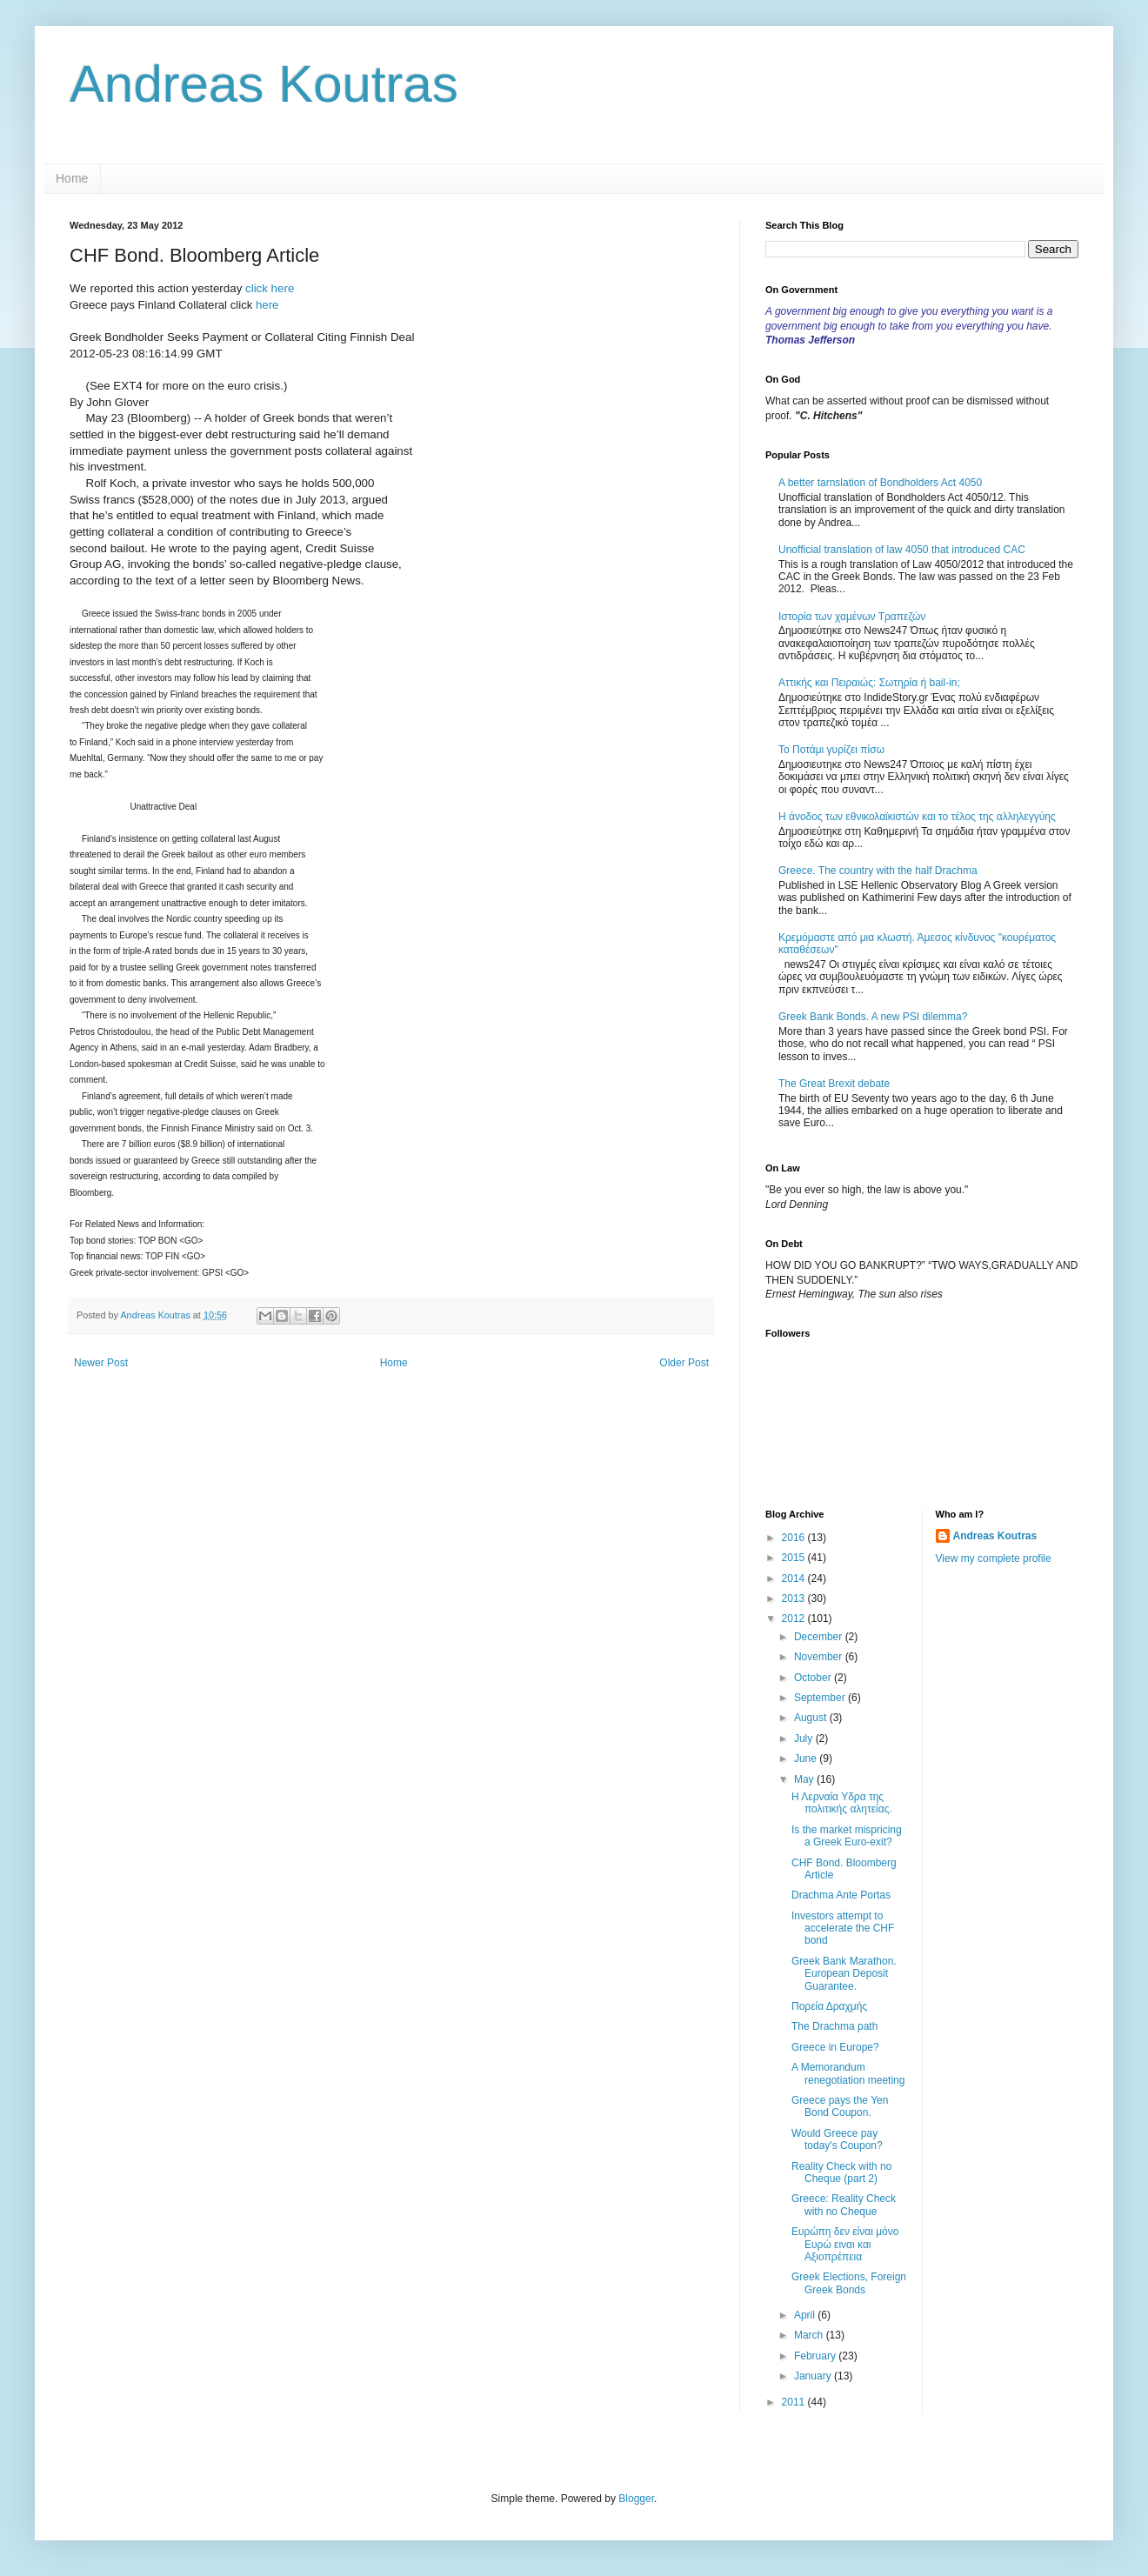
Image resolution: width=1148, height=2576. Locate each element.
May (805, 1779)
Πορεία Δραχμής (829, 2006)
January (814, 2376)
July (805, 1738)
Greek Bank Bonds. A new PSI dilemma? (872, 1017)
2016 (795, 1538)
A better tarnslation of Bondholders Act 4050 (880, 483)
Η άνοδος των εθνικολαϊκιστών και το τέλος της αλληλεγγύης (917, 817)
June (806, 1758)
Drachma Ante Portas (841, 1895)
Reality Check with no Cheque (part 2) (841, 2172)
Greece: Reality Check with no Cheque (843, 2204)
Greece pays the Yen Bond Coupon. (839, 2106)
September (821, 1698)
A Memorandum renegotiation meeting (847, 2073)
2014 (795, 1578)
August (812, 1718)
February (816, 2356)
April (806, 2315)
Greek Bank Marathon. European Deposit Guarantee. (844, 1973)
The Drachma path (834, 2026)
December (819, 1637)
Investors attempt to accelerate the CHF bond (842, 1928)
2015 (795, 1558)
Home (72, 178)
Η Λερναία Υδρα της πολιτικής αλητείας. (841, 1803)
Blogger (636, 2499)
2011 (795, 2402)
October (814, 1678)
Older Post (684, 1363)
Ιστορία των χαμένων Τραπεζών (851, 617)
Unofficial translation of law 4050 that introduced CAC (901, 550)
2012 (795, 1618)
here (267, 304)
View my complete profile (993, 1558)
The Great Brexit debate (834, 1084)
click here (269, 288)
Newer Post (101, 1363)
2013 (795, 1598)
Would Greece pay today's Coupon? (837, 2139)
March (810, 2335)
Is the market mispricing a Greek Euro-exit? (846, 1836)
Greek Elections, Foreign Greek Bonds (848, 2283)
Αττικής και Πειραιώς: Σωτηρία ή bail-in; (869, 683)
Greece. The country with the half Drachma (878, 870)
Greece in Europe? (835, 2047)
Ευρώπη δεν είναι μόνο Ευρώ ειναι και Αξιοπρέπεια (844, 2244)
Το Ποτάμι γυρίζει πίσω (831, 750)
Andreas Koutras (264, 84)
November (819, 1657)
